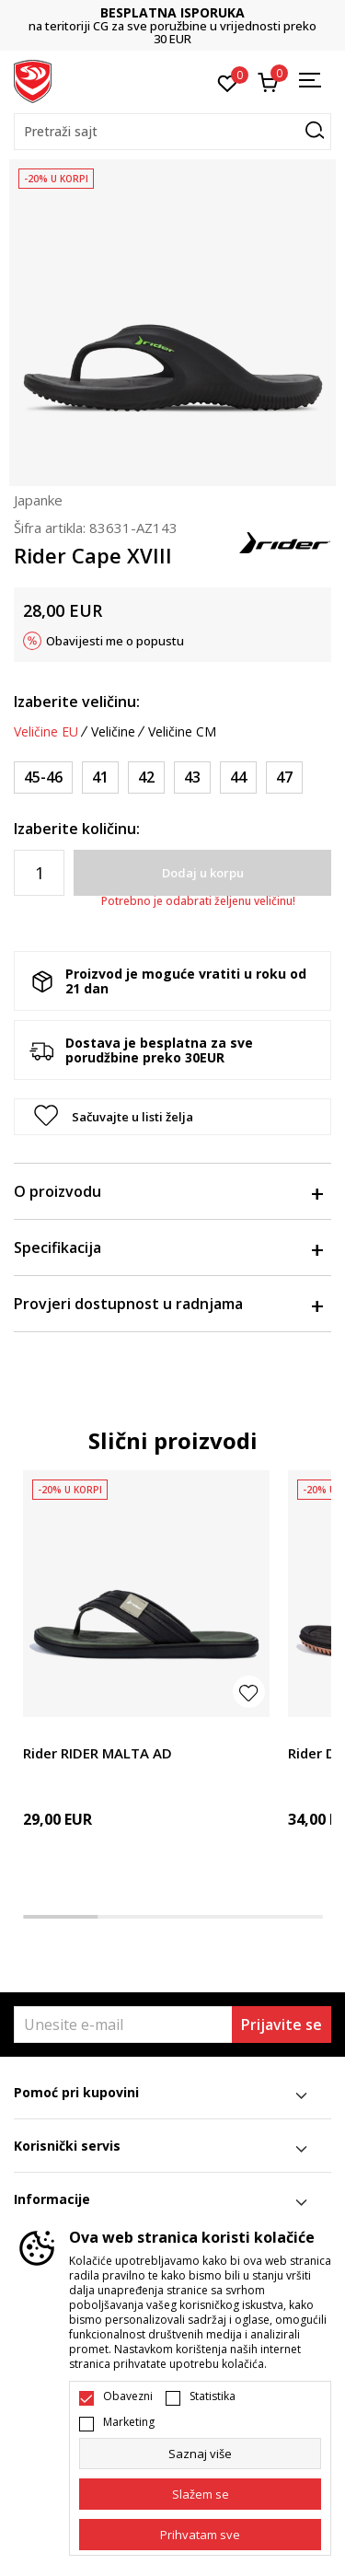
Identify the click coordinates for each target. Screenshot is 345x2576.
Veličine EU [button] (46, 732)
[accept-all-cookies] (200, 2534)
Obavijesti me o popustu (115, 640)
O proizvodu (168, 1191)
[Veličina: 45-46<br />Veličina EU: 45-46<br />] (43, 777)
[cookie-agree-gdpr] (200, 2494)
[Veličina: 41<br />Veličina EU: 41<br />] (100, 777)
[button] (172, 131)
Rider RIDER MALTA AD (97, 1753)
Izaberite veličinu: (77, 701)
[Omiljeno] (227, 82)
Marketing (129, 2422)
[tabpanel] (146, 1681)
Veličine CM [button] (182, 732)
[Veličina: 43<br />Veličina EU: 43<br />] (192, 777)
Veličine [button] (113, 732)
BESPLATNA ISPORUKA (266, 12)
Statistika (213, 2396)
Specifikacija (168, 1247)
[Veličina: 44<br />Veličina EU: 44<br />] (238, 777)
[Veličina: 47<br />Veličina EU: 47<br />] (284, 777)
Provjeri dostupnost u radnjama (168, 1304)
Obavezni (128, 2396)
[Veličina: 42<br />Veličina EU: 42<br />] (146, 777)
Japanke (38, 500)
